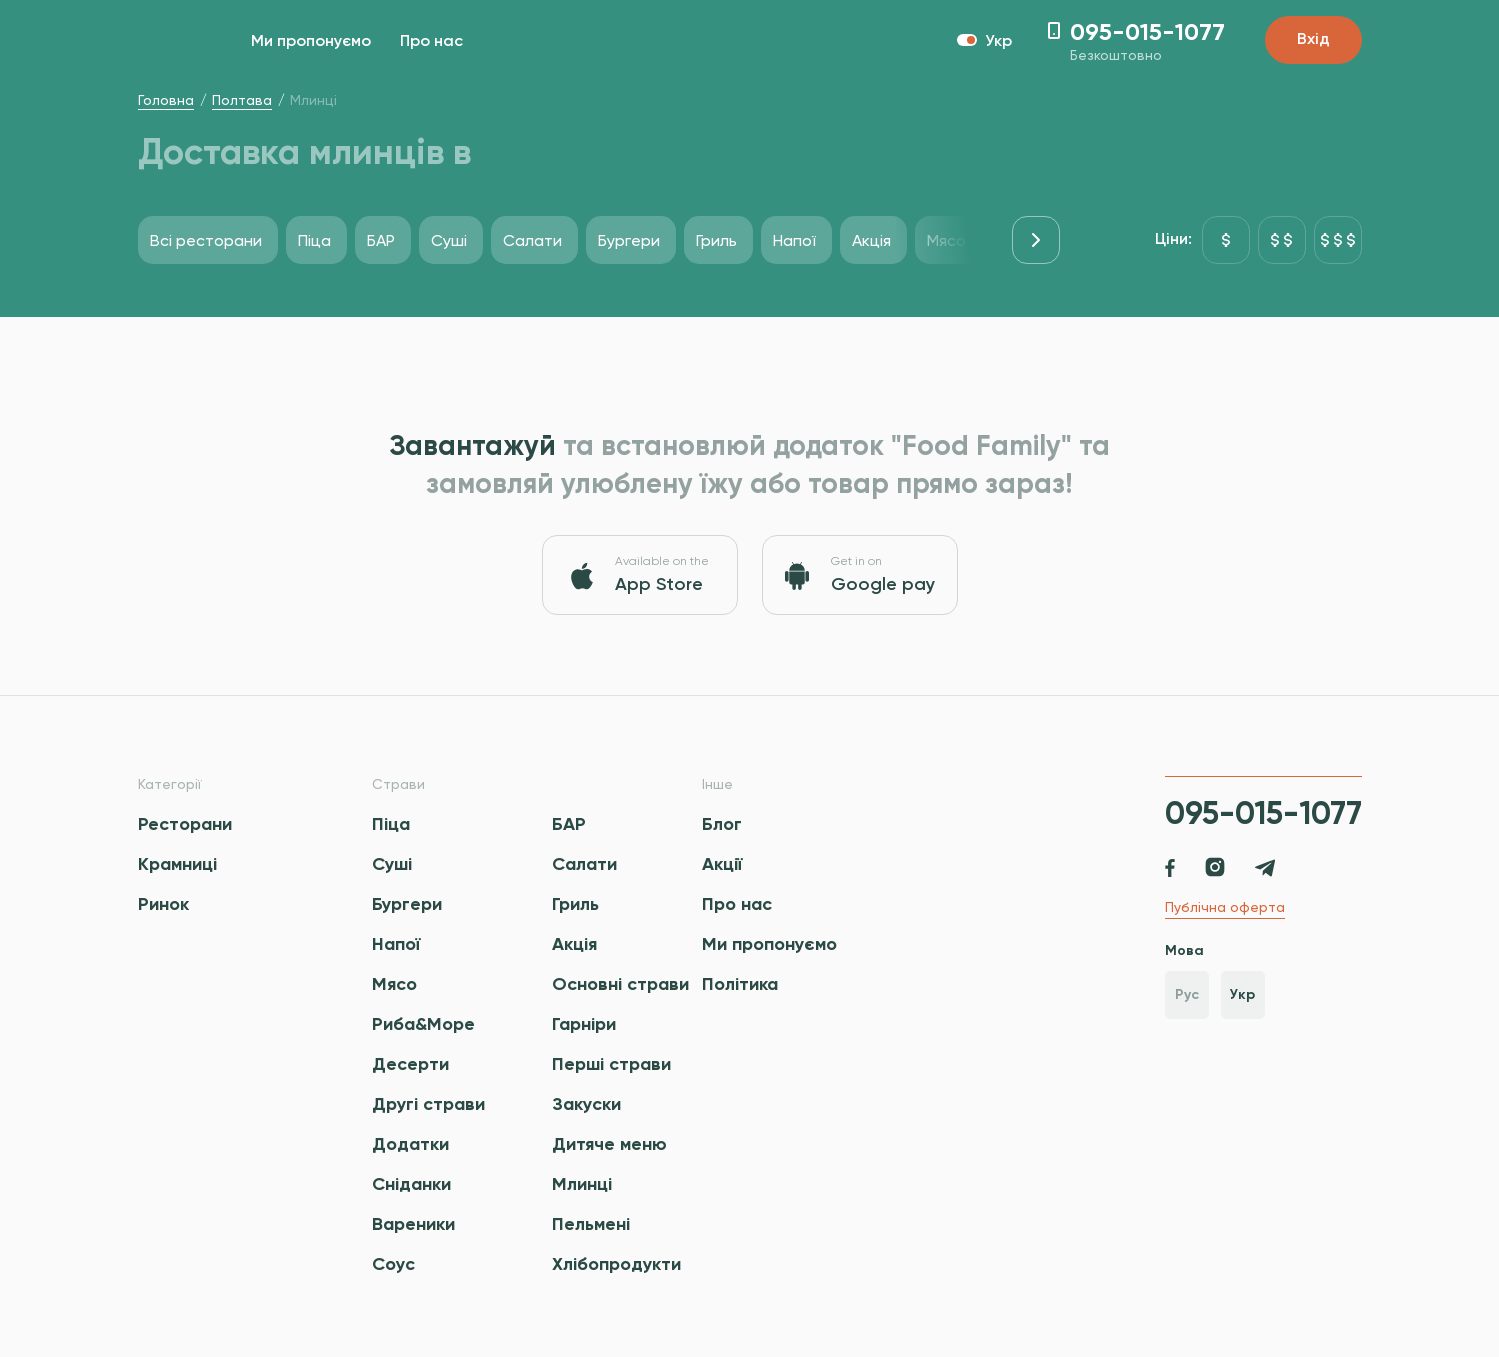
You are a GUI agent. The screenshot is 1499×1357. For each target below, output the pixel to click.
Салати (584, 864)
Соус (393, 1264)
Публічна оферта (1225, 907)
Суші (392, 864)
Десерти (410, 1064)
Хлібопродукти (616, 1264)
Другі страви (428, 1104)
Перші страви (611, 1064)
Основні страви (620, 984)
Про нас (431, 42)
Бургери (407, 904)
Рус (1187, 994)
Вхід (1313, 40)
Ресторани (185, 824)
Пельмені (591, 1224)
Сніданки (411, 1184)
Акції (722, 864)
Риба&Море (423, 1024)
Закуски (586, 1104)
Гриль (575, 904)
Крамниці (177, 864)
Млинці (582, 1184)
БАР (569, 824)
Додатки (410, 1144)
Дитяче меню (609, 1144)
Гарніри (584, 1024)
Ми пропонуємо (311, 42)
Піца (391, 824)
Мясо (394, 984)
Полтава (242, 100)
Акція (574, 944)
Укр (1242, 994)
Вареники (413, 1224)
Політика (740, 984)
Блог (722, 824)
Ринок (163, 904)
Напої (396, 944)
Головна (166, 100)
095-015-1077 (1263, 813)
